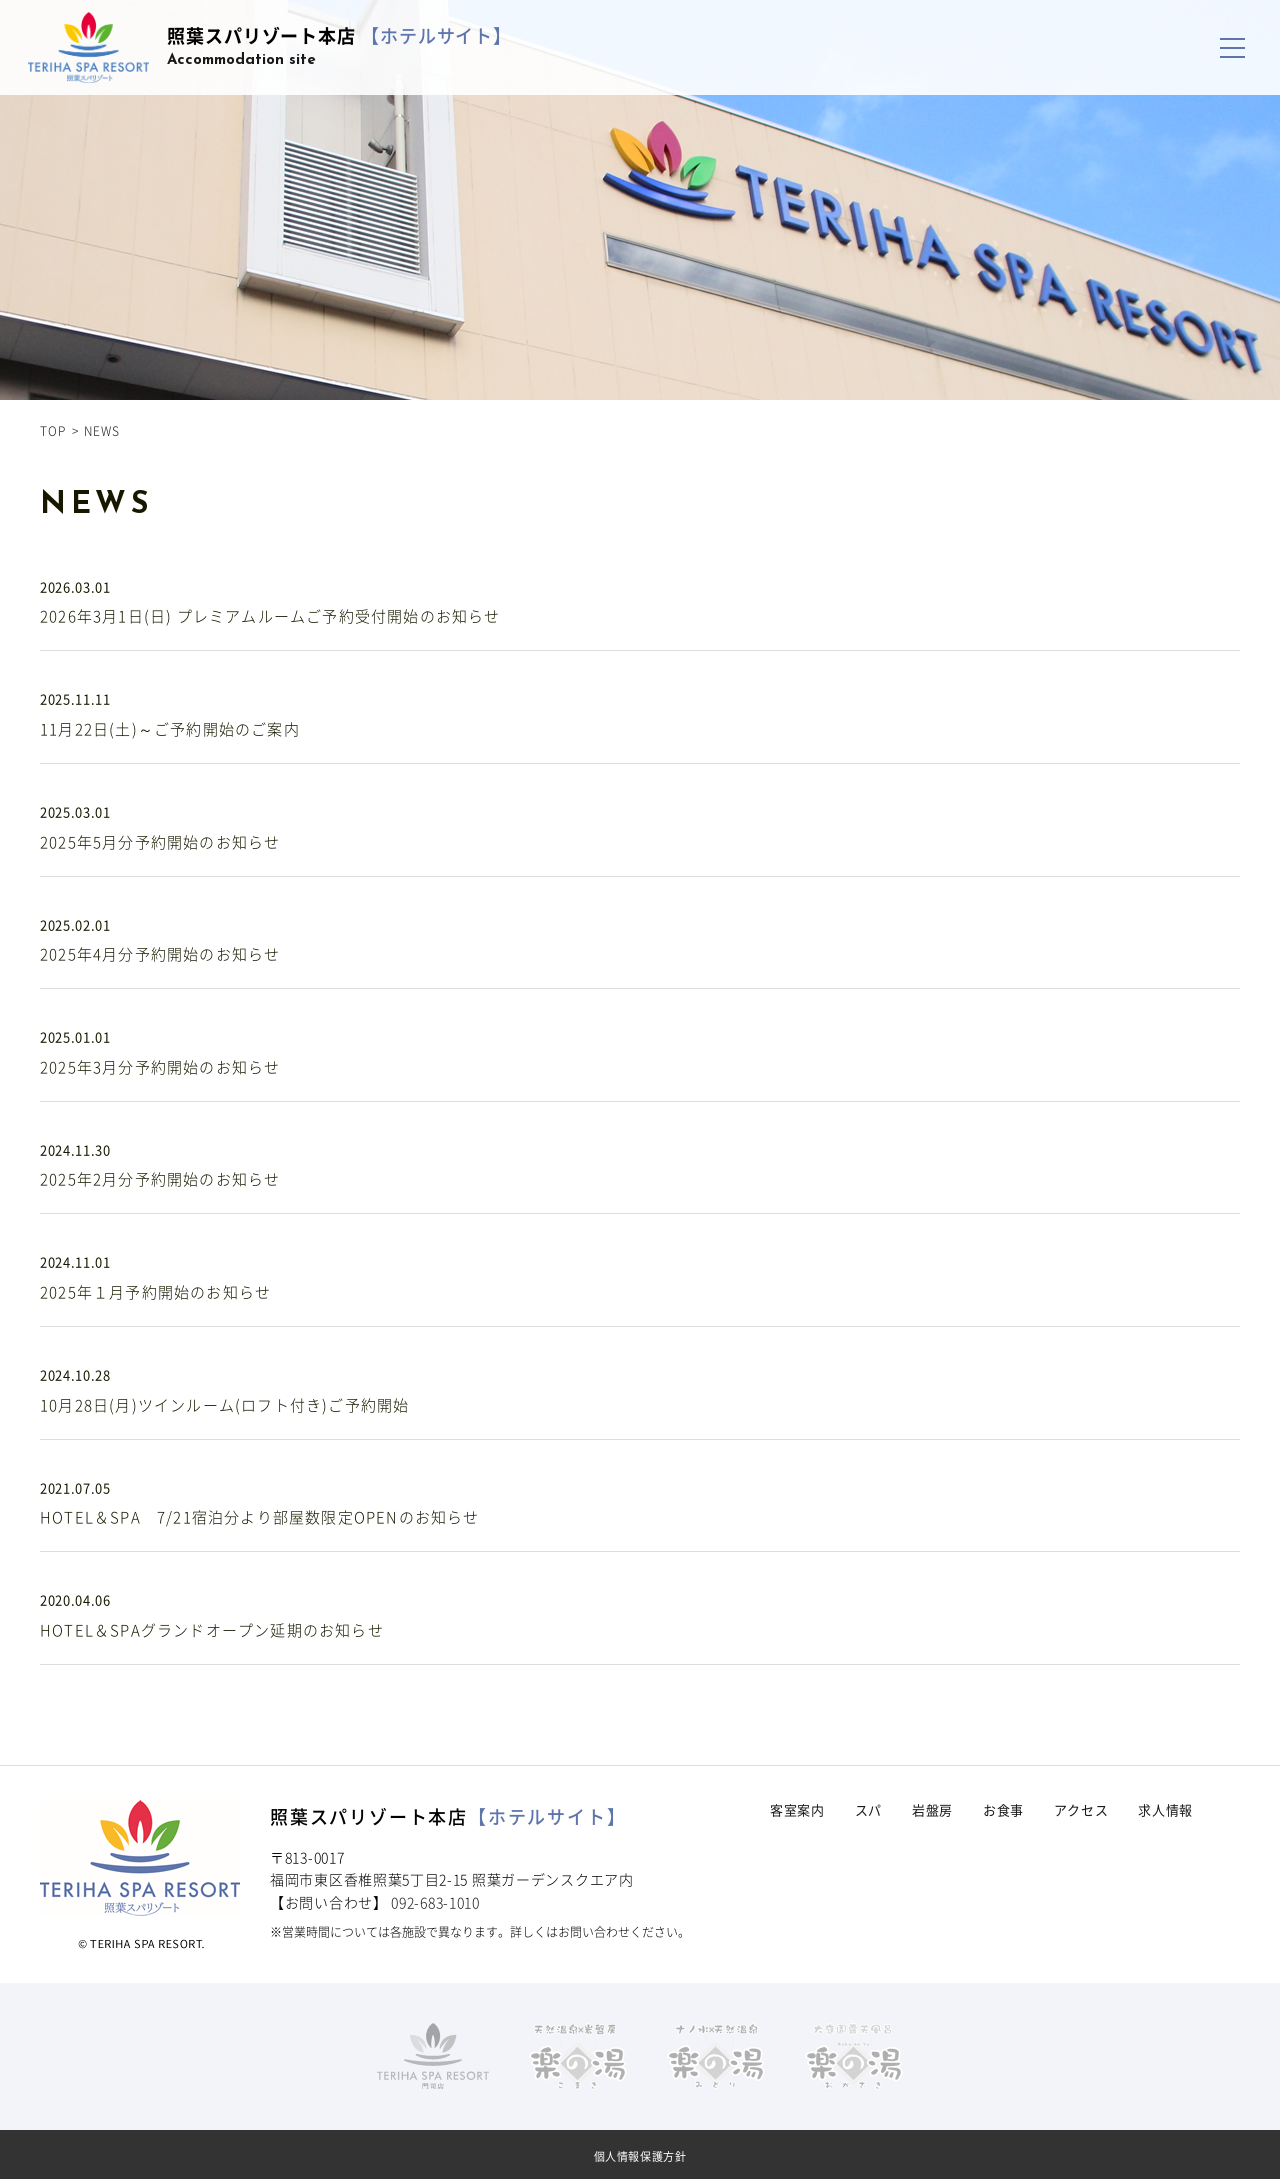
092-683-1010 (435, 1902)
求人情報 (1165, 1809)
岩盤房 (932, 1809)
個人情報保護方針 (640, 2156)
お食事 (1003, 1809)
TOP (53, 431)
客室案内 (797, 1809)
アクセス (1081, 1809)
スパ (868, 1809)
